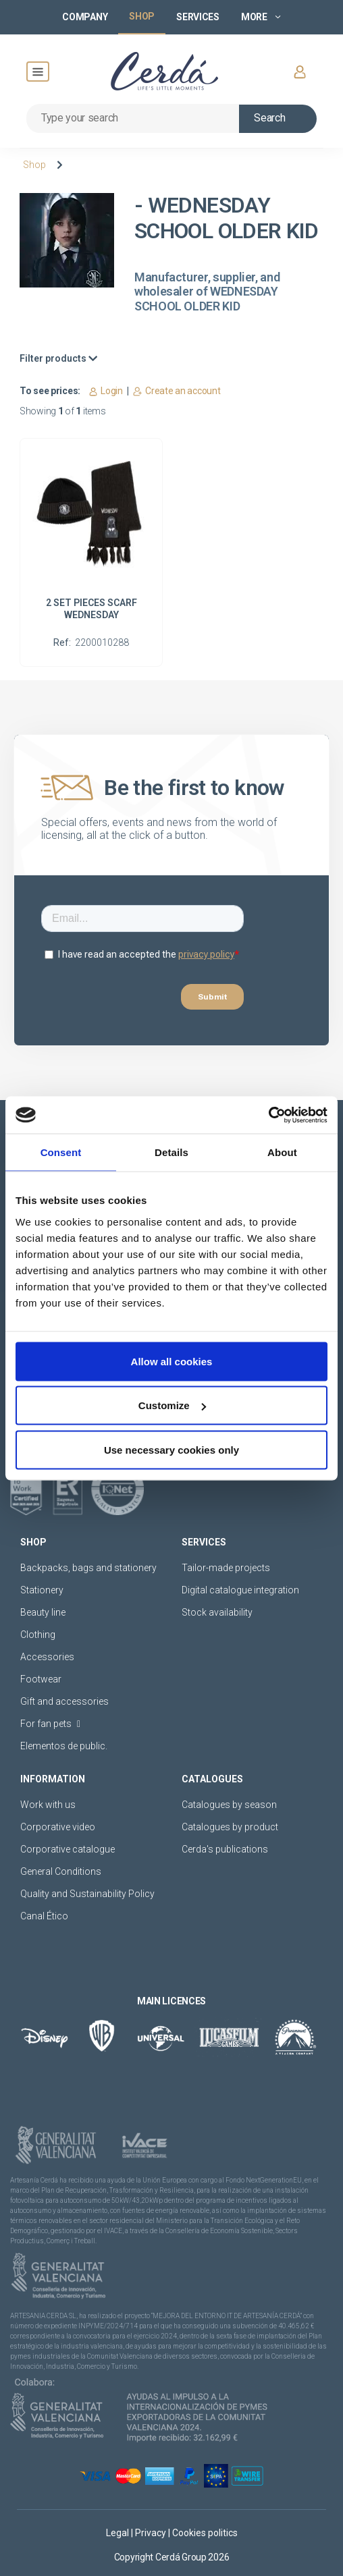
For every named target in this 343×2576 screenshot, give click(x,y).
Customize (172, 1405)
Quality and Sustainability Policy (87, 1893)
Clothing (37, 1634)
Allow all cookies (172, 1361)
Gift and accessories (64, 1701)
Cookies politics (205, 2532)
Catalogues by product (230, 1826)
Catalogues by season (229, 1804)
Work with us (48, 1804)
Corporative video (57, 1826)
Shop (34, 164)
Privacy (151, 2532)
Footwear (40, 1679)
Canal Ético (44, 1916)
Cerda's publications (225, 1849)
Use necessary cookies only (171, 1449)
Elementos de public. (63, 1746)
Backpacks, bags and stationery (88, 1567)
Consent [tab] (61, 1152)
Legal (118, 2532)
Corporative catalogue (67, 1849)
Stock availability (217, 1612)
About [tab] (282, 1152)
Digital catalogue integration (240, 1590)
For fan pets (50, 1723)
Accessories (47, 1656)
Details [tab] (171, 1152)
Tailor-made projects (226, 1567)
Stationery (41, 1590)
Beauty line (42, 1612)
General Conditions (60, 1871)
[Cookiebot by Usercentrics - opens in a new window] (268, 1115)
